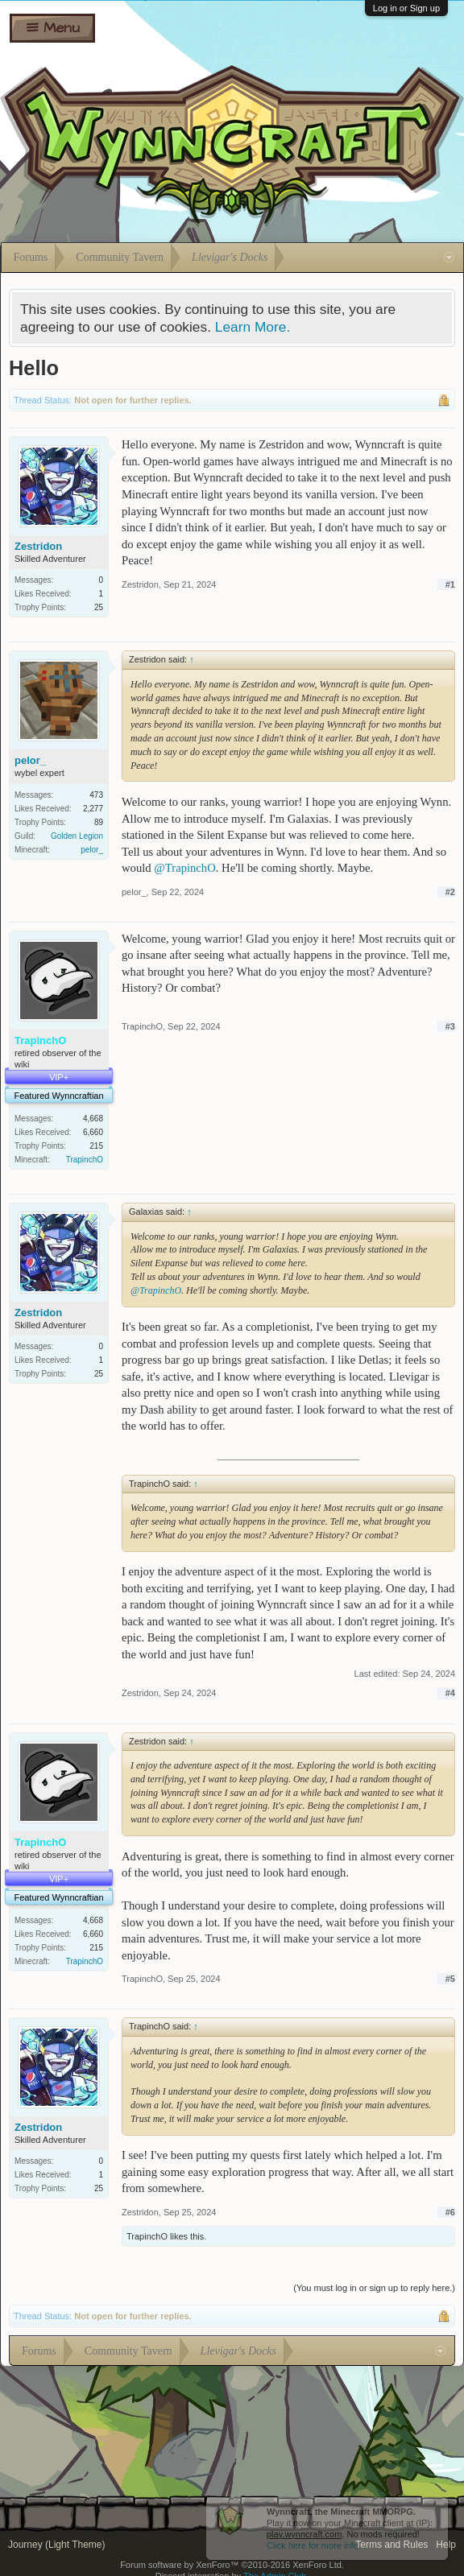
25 (98, 607)
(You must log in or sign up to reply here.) (374, 2288)
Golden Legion (77, 836)
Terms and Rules (391, 2544)
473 (96, 795)
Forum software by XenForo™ (232, 2565)
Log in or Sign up (406, 8)
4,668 (93, 1118)
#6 (450, 2212)
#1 (450, 584)
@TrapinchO (184, 867)
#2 (450, 892)
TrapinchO (84, 1159)
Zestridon (38, 546)
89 (98, 822)
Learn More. (252, 327)
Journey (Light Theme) (57, 2544)
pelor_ (30, 760)
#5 (450, 1979)
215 (96, 1145)
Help (446, 2544)
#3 (450, 1026)
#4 (450, 1693)
